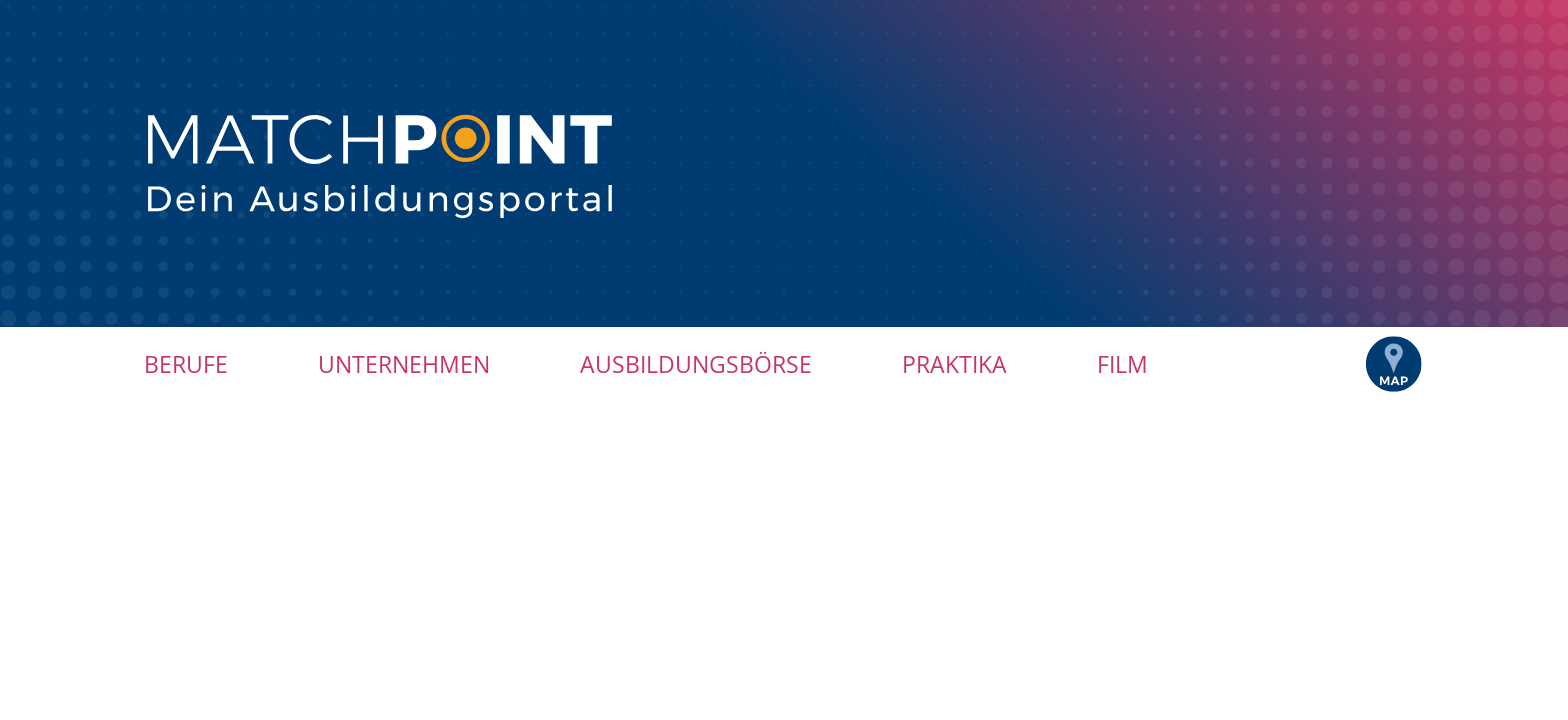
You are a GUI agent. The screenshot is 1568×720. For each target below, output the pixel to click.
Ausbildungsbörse (696, 364)
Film (1122, 364)
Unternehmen (404, 364)
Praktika (954, 364)
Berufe (186, 364)
